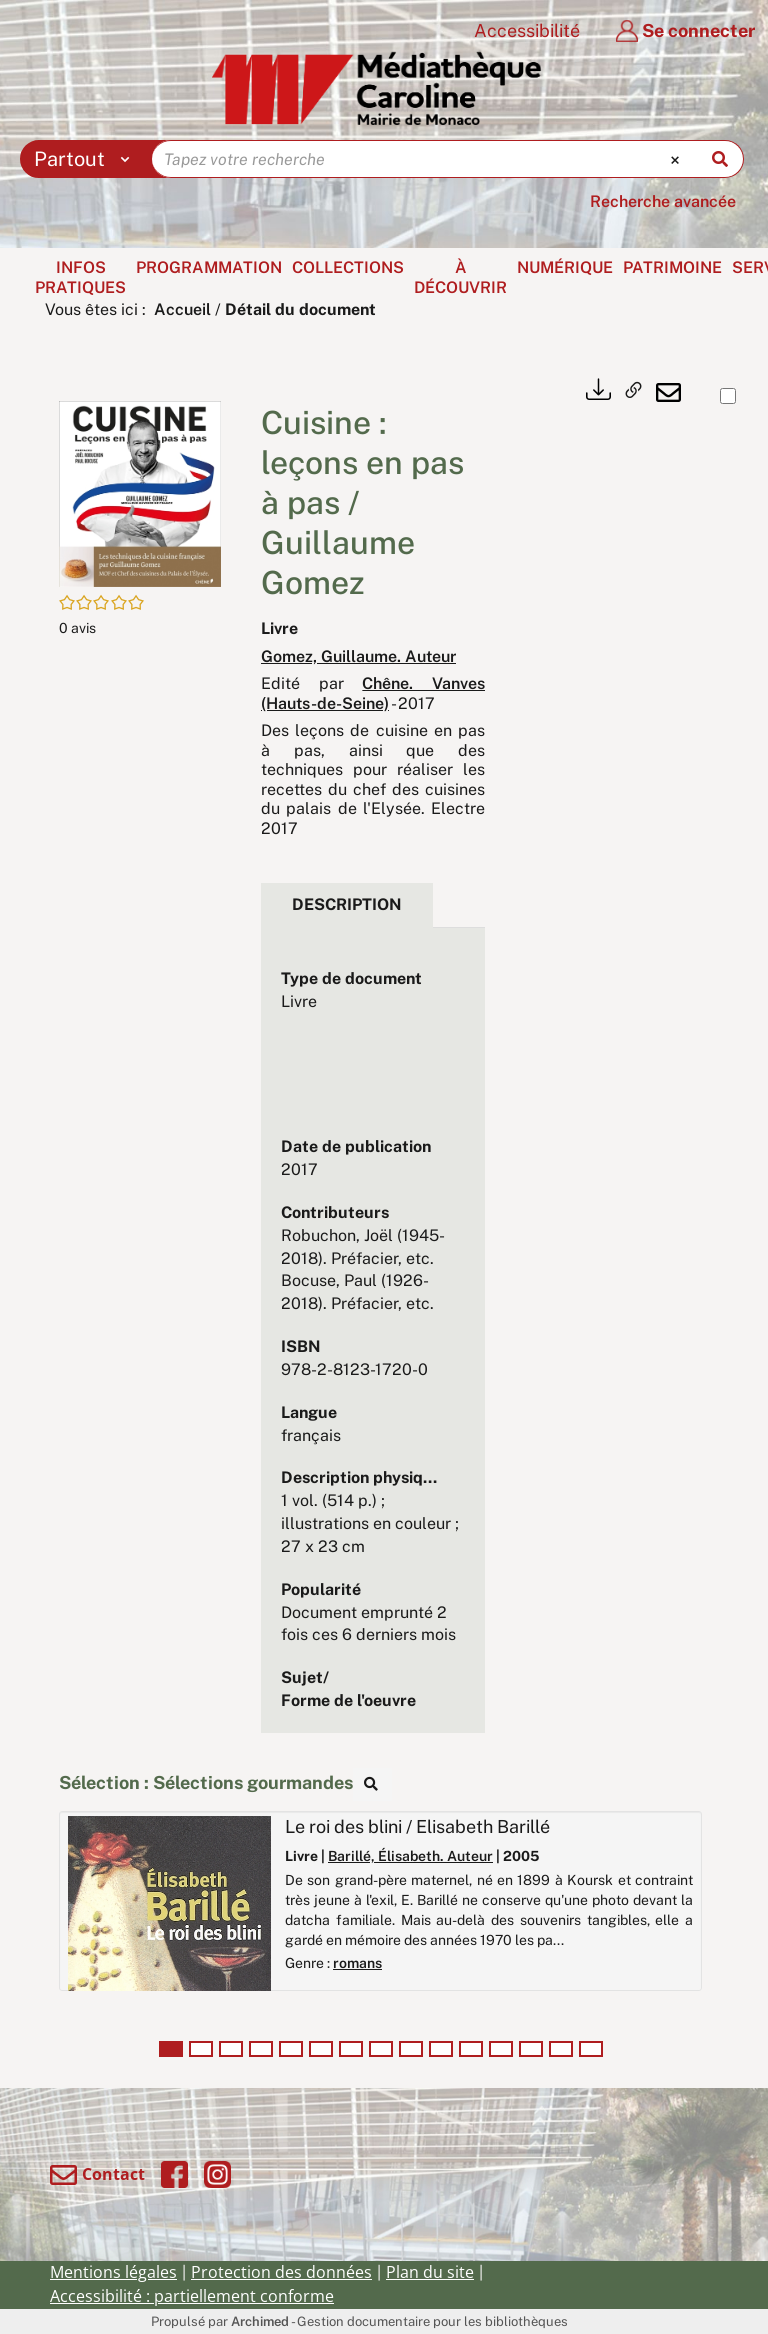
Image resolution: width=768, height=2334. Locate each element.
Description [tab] (347, 904)
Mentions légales (113, 2272)
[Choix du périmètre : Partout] (86, 159)
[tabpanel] (373, 1340)
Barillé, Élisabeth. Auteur (410, 1856)
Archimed (260, 2321)
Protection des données (281, 2272)
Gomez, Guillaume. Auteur (358, 656)
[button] (140, 492)
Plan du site (430, 2272)
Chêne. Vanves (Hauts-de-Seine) (373, 693)
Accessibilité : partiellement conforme (192, 2296)
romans (357, 1963)
